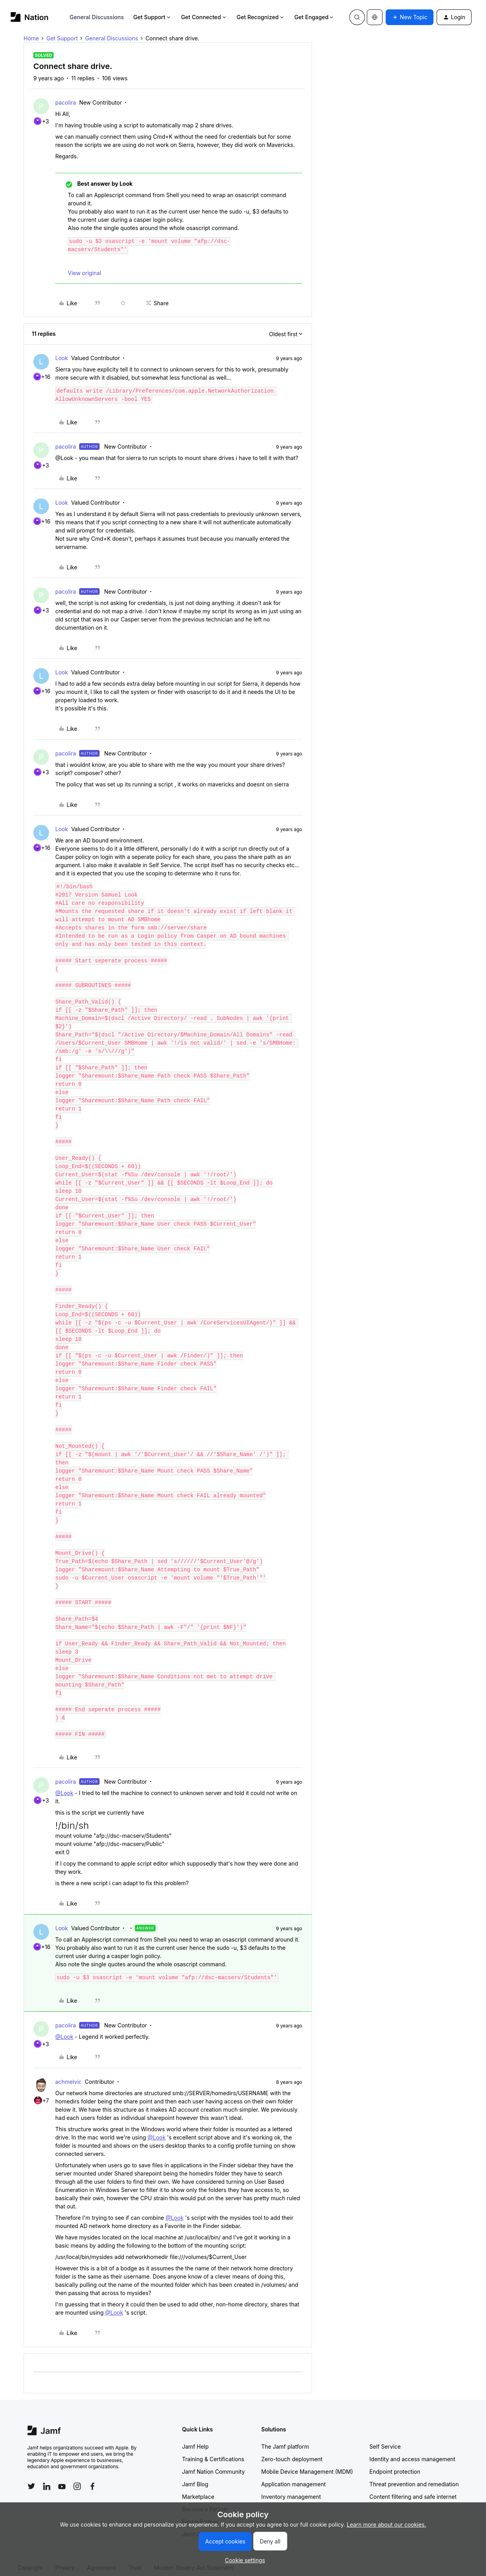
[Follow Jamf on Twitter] (31, 2478)
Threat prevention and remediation (414, 2476)
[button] (409, 17)
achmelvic (68, 2073)
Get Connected (204, 17)
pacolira (65, 102)
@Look (64, 1784)
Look (61, 358)
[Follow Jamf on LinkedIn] (47, 2478)
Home (31, 38)
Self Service (385, 2438)
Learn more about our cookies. (386, 2524)
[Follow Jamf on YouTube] (62, 2478)
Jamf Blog (195, 2476)
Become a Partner (205, 2501)
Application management (293, 2476)
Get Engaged (314, 17)
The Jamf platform (285, 2438)
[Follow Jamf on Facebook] (92, 2478)
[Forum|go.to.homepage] (30, 17)
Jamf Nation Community (213, 2463)
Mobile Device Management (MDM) (307, 2463)
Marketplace (198, 2488)
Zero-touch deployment (292, 2450)
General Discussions (97, 17)
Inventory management (291, 2488)
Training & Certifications (213, 2450)
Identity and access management (412, 2450)
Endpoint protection (395, 2463)
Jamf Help (195, 2438)
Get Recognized (261, 17)
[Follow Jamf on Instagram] (77, 2478)
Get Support (152, 17)
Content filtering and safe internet (413, 2488)
